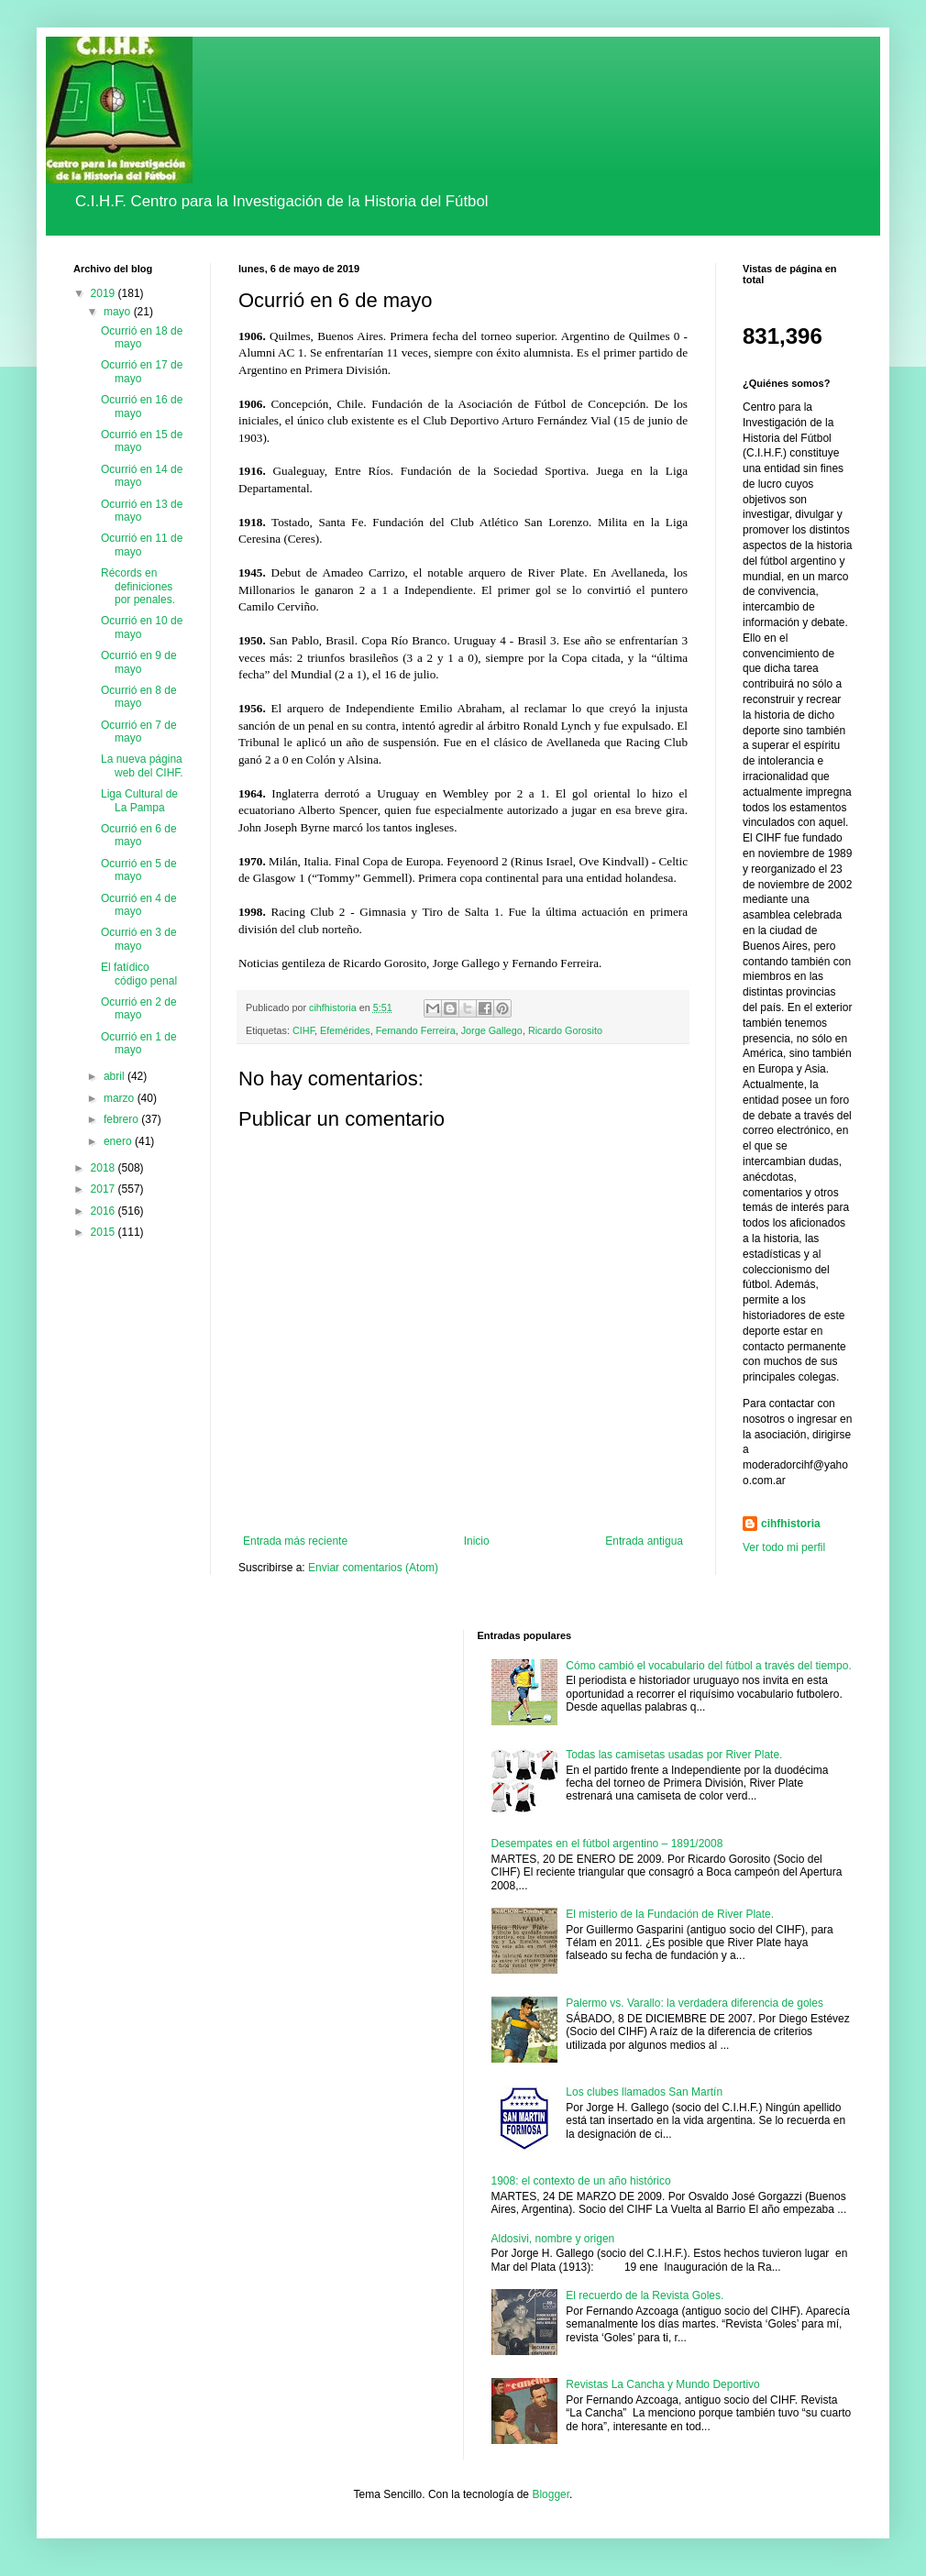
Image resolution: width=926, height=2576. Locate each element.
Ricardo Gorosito (565, 1030)
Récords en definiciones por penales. (138, 586)
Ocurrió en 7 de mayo (139, 731)
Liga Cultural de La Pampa (139, 800)
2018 (104, 1167)
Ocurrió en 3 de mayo (139, 939)
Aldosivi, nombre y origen (553, 2238)
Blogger (550, 2494)
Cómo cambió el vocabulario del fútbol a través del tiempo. (709, 1665)
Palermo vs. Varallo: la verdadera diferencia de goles (694, 2003)
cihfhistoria (791, 1523)
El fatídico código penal (139, 973)
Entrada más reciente (295, 1541)
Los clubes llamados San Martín (644, 2092)
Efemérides (345, 1030)
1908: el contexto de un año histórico (581, 2180)
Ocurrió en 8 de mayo (139, 697)
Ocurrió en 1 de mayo (139, 1043)
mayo (119, 311)
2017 (104, 1189)
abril (115, 1076)
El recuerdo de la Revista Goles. (644, 2295)
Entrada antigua (644, 1541)
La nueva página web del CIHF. (142, 765)
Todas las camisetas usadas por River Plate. (674, 1754)
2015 (104, 1232)
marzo (121, 1098)
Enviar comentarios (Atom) (373, 1567)
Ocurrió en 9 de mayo (139, 662)
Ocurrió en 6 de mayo (139, 835)
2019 (104, 293)
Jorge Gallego (492, 1030)
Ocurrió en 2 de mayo (139, 1008)
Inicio (477, 1541)
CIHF (303, 1030)
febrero (122, 1119)
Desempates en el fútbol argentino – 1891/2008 (607, 1843)
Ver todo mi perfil (784, 1547)
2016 (104, 1211)
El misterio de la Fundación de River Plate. (670, 1914)
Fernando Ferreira (416, 1030)
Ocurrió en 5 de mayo (139, 870)
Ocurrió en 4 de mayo (139, 905)
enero (119, 1141)
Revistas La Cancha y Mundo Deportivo (662, 2384)
